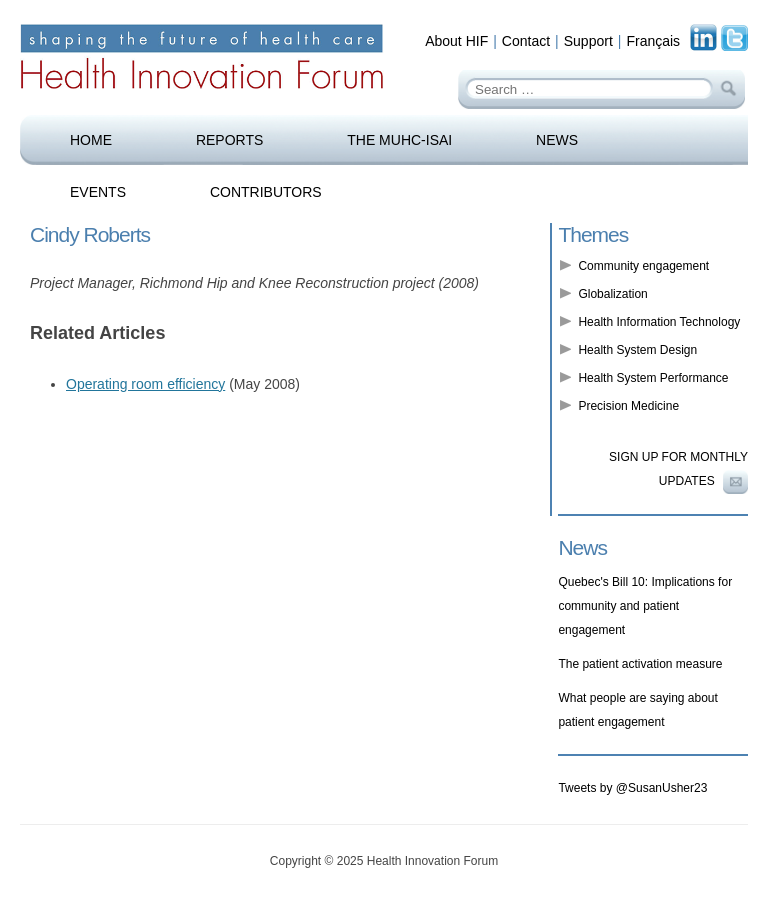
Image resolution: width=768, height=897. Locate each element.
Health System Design (637, 350)
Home (91, 140)
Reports (229, 140)
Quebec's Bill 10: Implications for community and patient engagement (645, 606)
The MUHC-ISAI (399, 140)
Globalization (612, 294)
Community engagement (643, 266)
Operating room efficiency (145, 384)
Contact (526, 41)
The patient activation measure (640, 664)
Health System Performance (653, 378)
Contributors (266, 192)
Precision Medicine (628, 406)
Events (98, 192)
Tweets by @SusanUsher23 (632, 788)
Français (653, 41)
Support (588, 41)
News (557, 140)
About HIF (456, 41)
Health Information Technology (659, 322)
